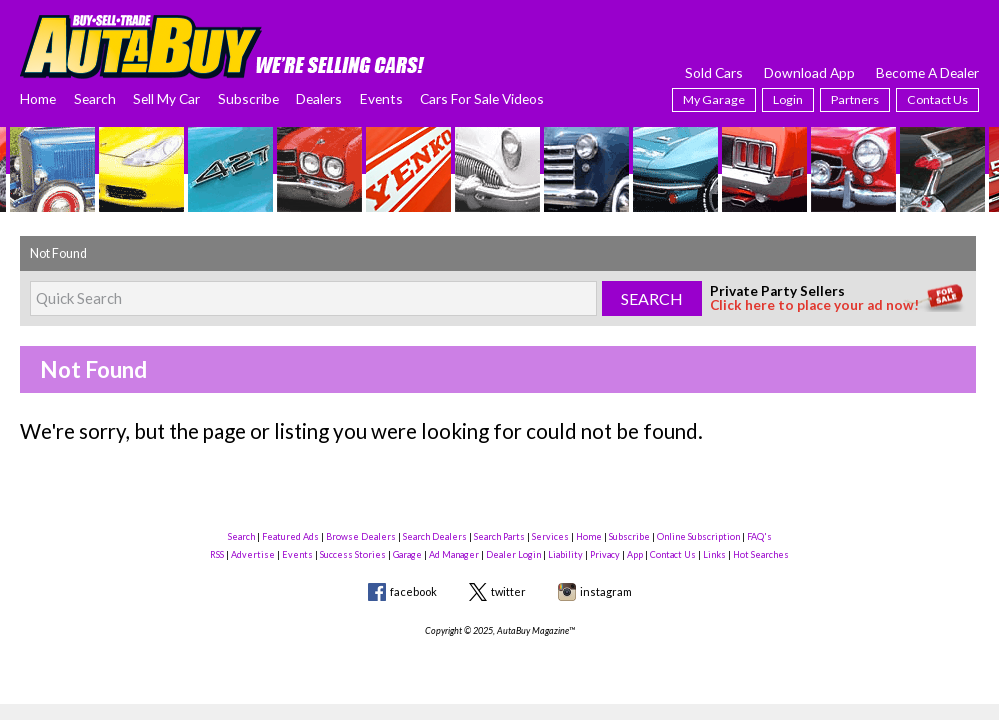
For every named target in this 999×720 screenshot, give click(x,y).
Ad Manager (454, 554)
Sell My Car (166, 98)
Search (95, 98)
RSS (217, 554)
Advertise (253, 554)
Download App (809, 72)
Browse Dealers (361, 536)
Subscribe (248, 98)
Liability (565, 554)
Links (714, 554)
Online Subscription (698, 536)
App (635, 554)
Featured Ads (290, 536)
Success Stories (353, 554)
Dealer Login (513, 554)
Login (788, 99)
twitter (508, 591)
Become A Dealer (927, 72)
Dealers (319, 98)
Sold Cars (714, 72)
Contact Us (937, 99)
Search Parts (499, 536)
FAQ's (759, 536)
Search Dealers (435, 536)
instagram (606, 591)
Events (381, 98)
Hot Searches (761, 554)
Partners (855, 99)
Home (38, 98)
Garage (407, 554)
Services (550, 536)
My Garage (714, 99)
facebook (413, 591)
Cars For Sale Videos (482, 98)
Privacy (605, 554)
